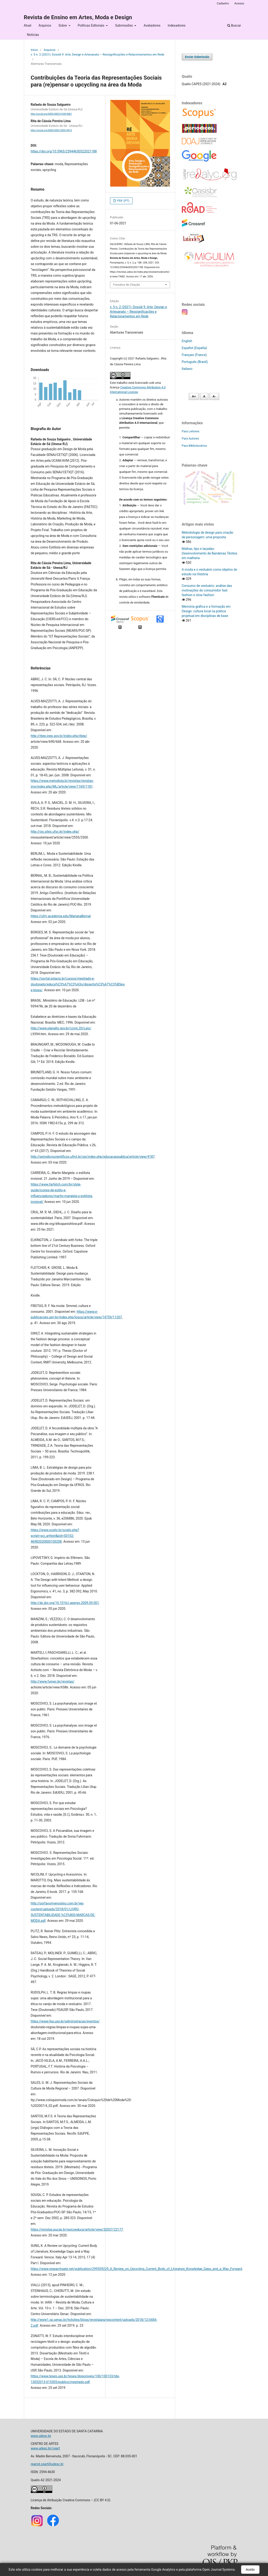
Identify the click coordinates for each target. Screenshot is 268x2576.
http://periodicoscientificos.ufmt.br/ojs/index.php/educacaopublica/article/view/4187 (93, 1156)
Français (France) (194, 355)
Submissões (124, 25)
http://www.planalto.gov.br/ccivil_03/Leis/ (61, 1028)
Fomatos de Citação (126, 284)
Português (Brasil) (195, 362)
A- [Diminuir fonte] (214, 396)
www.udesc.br (41, 2436)
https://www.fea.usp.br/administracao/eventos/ (65, 2021)
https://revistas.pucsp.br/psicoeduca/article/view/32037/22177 (77, 2229)
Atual (27, 25)
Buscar (234, 25)
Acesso (239, 3)
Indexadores (177, 25)
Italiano (187, 369)
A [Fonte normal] (204, 396)
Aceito (250, 2569)
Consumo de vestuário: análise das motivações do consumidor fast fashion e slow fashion (207, 590)
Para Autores (190, 438)
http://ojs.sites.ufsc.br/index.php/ (55, 831)
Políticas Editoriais (91, 25)
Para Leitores (190, 431)
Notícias (33, 35)
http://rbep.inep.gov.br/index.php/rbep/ (59, 736)
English (187, 341)
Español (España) (194, 348)
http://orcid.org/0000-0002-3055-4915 (51, 130)
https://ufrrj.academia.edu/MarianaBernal (61, 916)
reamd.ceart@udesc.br (47, 2464)
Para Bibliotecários (194, 445)
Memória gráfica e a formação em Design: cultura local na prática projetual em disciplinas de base (206, 611)
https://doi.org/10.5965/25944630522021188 (64, 151)
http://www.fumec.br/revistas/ (53, 1681)
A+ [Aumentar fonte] (194, 396)
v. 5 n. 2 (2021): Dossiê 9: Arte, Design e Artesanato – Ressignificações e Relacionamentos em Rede (97, 54)
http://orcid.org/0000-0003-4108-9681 (51, 113)
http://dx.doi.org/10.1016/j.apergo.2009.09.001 (65, 1603)
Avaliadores (152, 25)
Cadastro (223, 3)
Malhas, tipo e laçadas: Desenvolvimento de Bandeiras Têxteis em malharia (209, 553)
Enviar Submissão (197, 57)
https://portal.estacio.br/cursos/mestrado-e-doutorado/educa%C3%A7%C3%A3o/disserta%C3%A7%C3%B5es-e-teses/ (78, 984)
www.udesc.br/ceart (45, 2448)
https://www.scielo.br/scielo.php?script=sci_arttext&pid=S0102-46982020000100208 (55, 1535)
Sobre (63, 25)
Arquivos (44, 25)
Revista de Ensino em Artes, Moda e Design (78, 17)
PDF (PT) (123, 200)
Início (34, 50)
